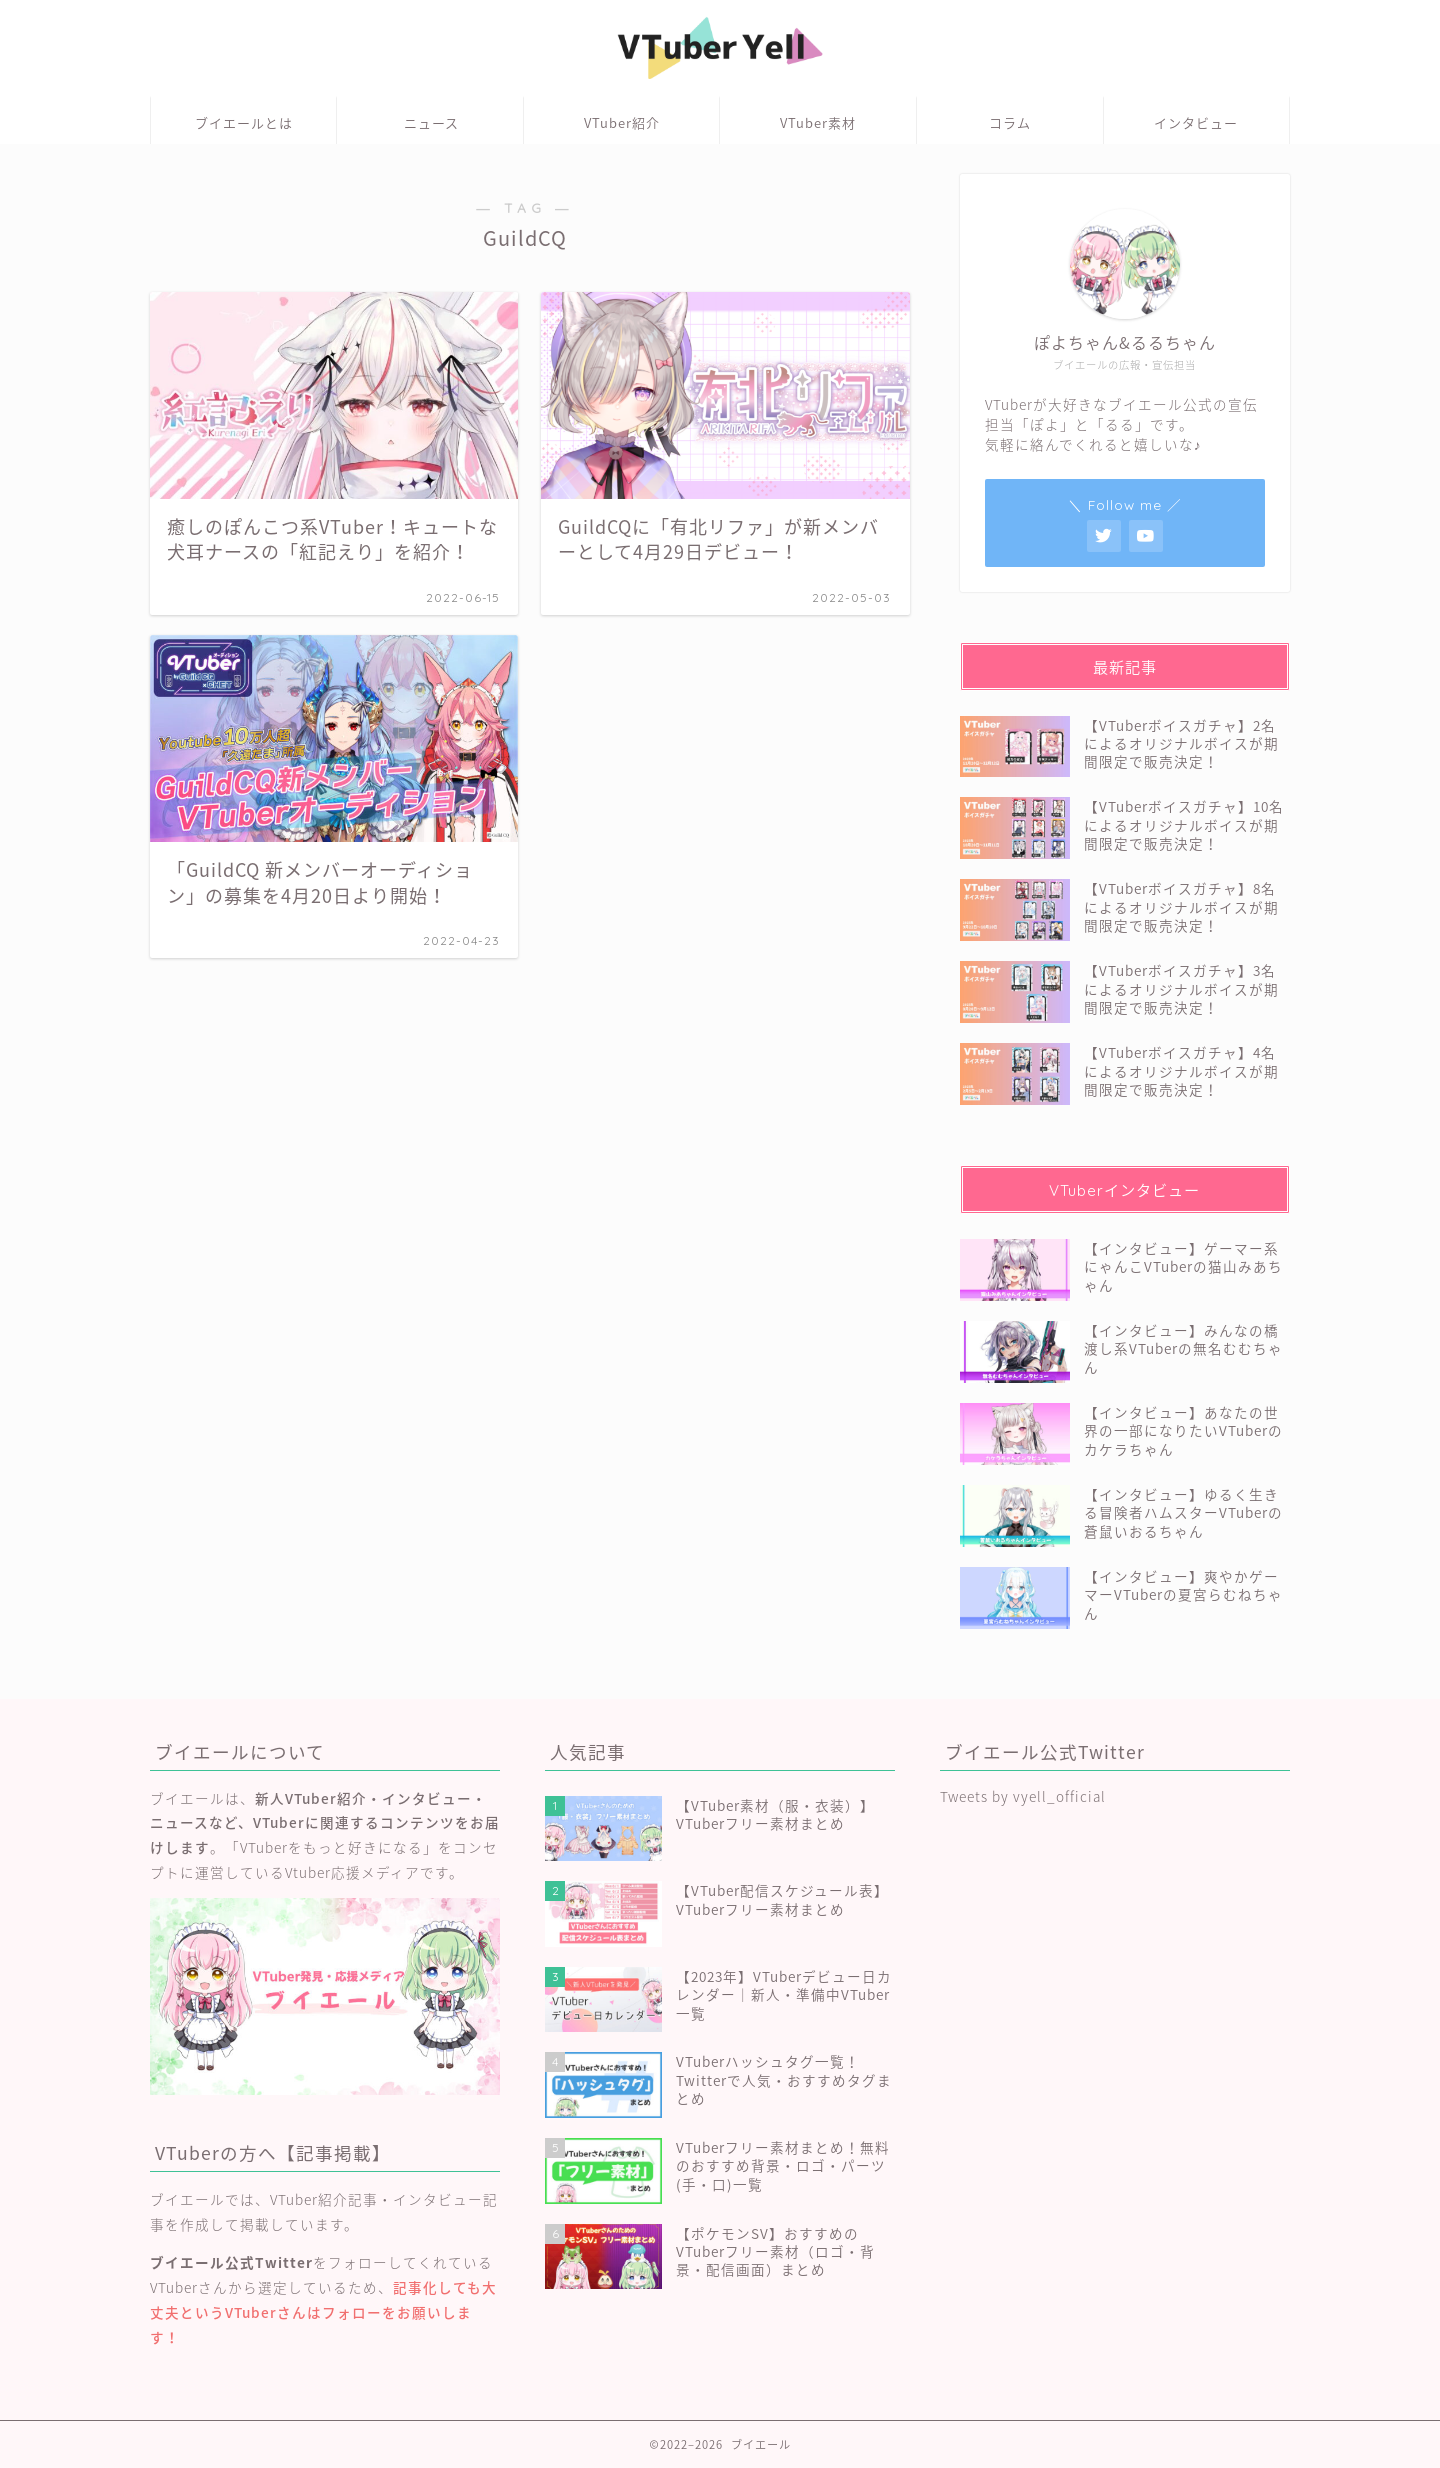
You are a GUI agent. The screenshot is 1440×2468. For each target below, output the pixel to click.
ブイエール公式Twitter (231, 2262)
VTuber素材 (818, 122)
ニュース (431, 122)
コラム (1010, 122)
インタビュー (1196, 122)
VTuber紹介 (622, 122)
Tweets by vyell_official (1023, 1796)
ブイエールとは (244, 122)
